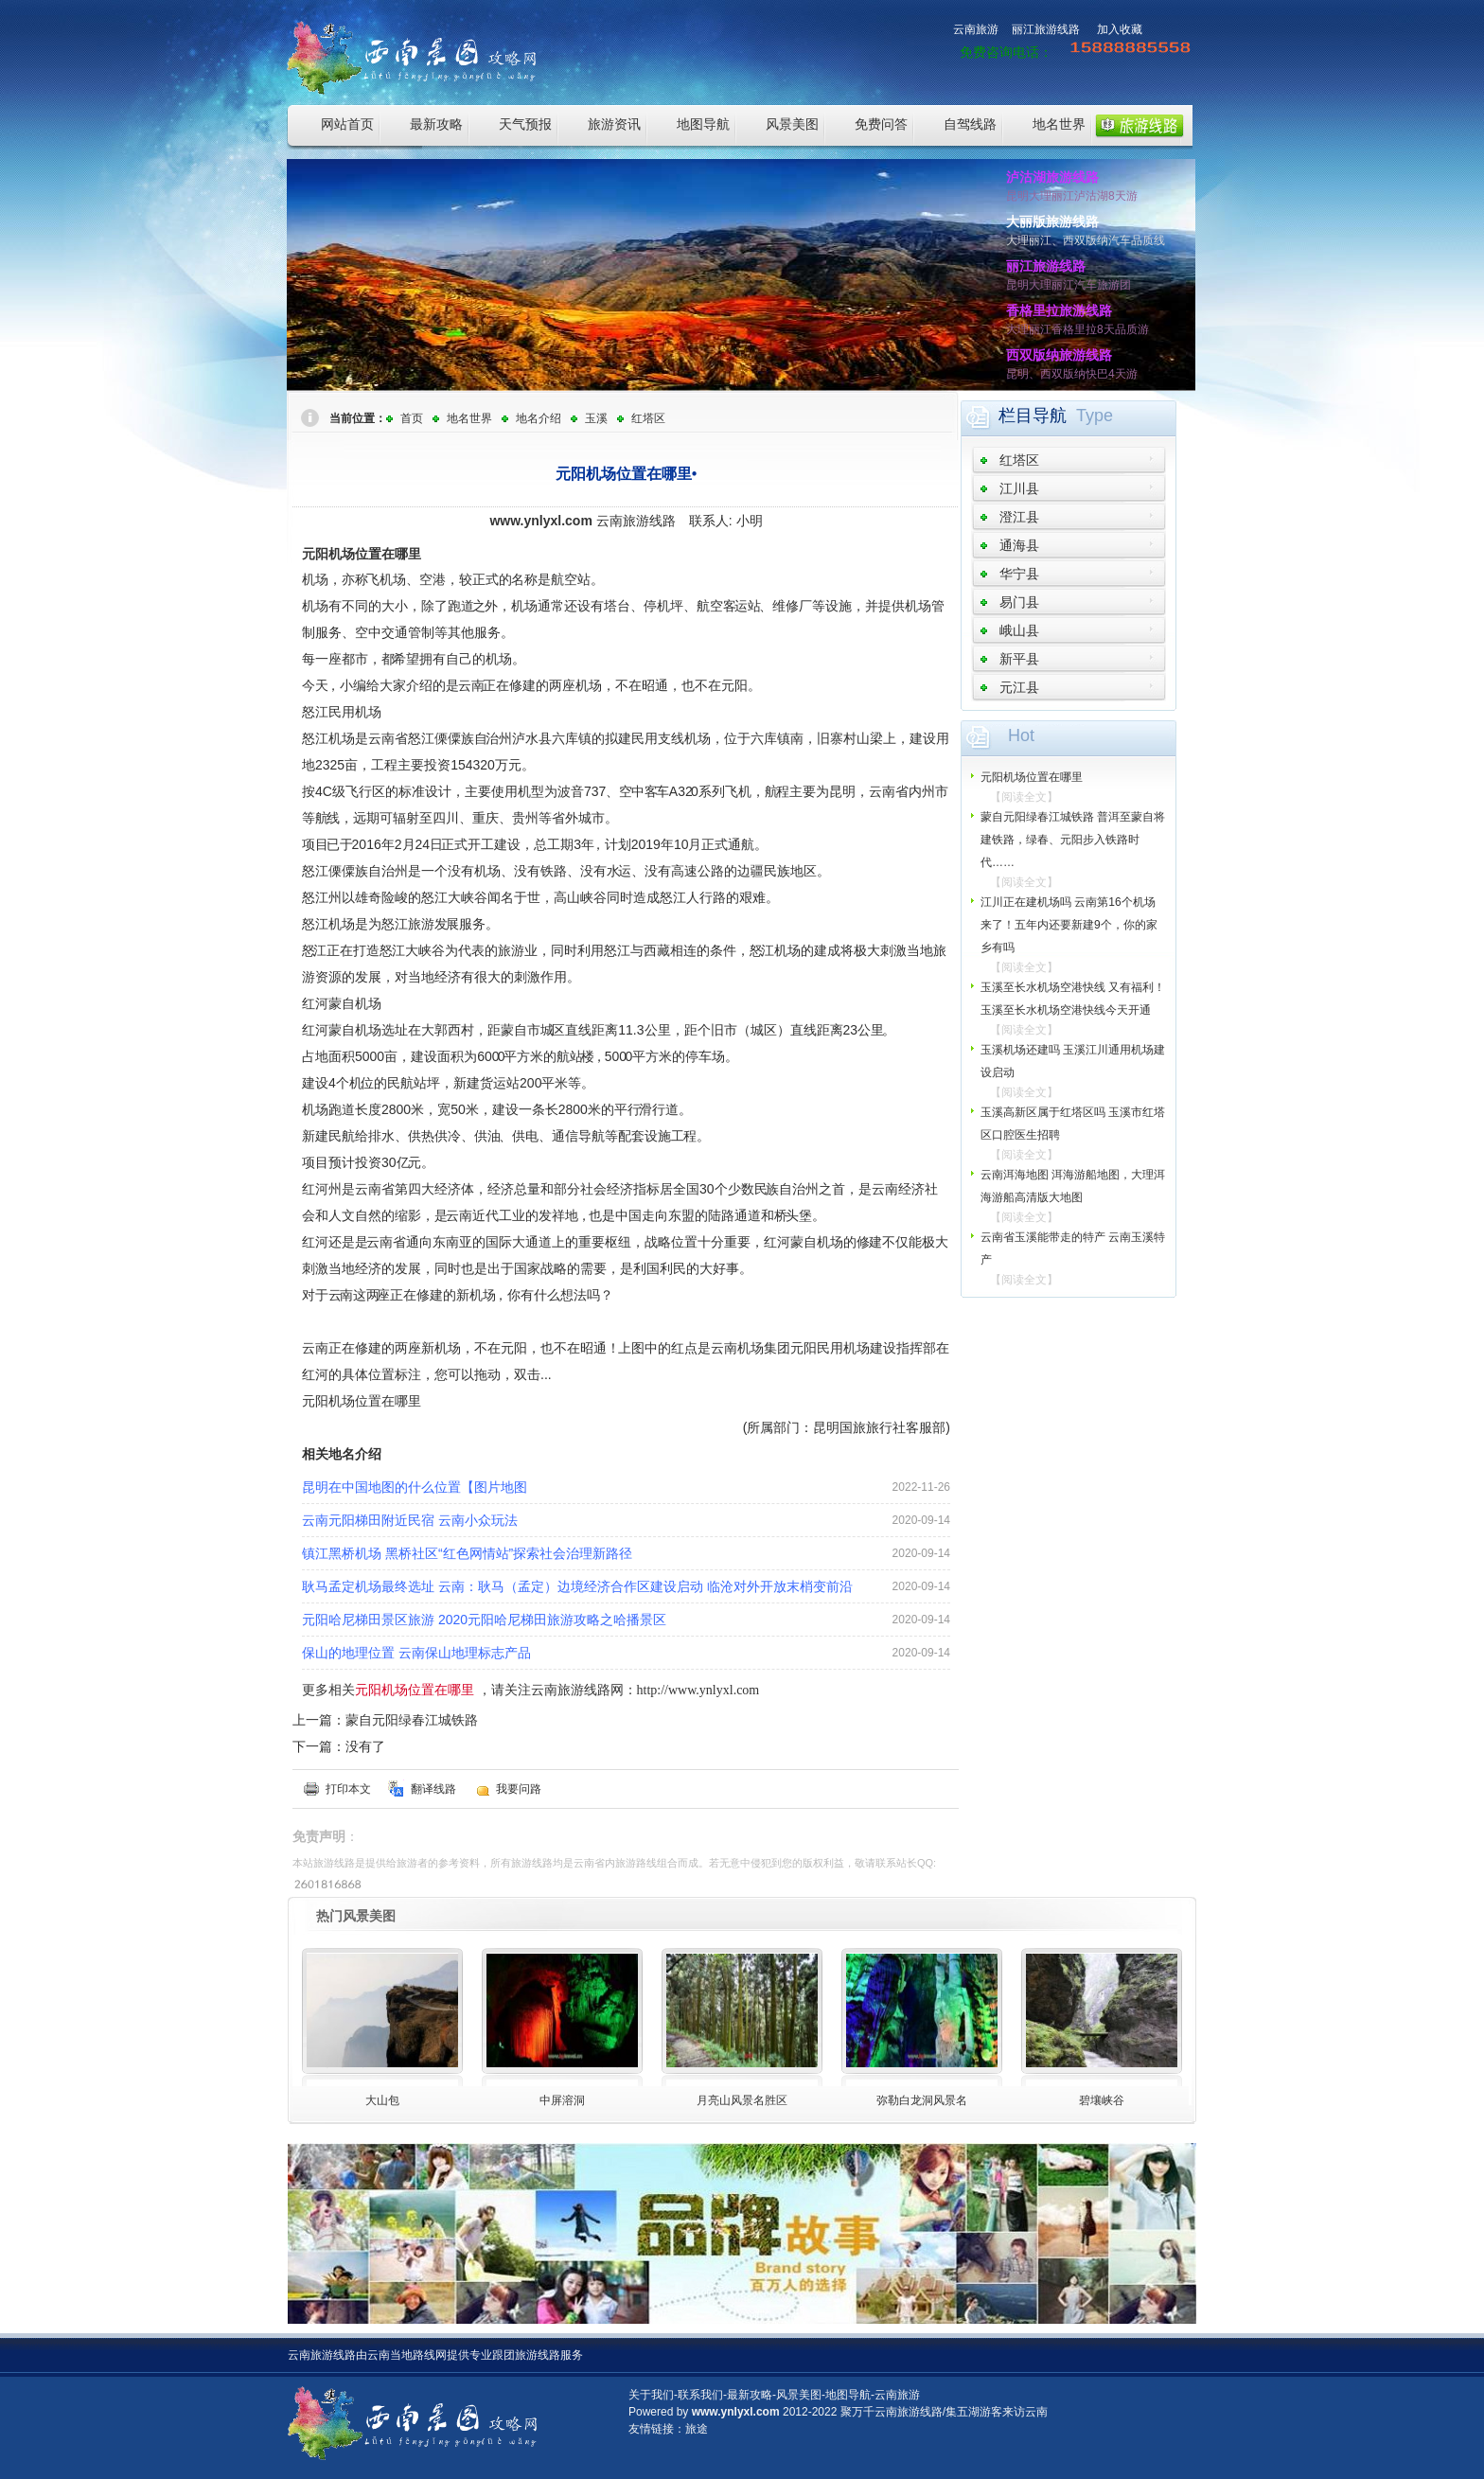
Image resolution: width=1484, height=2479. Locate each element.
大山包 (382, 2100)
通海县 (1019, 545)
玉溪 (596, 418)
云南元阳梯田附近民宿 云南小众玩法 (410, 1520)
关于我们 (651, 2394)
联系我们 (700, 2394)
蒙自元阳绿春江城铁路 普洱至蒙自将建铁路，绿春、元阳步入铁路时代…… (1072, 839)
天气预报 (525, 124)
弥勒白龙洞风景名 (921, 2100)
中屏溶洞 (562, 2100)
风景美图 (792, 124)
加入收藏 (1119, 29)
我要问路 (518, 1789)
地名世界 (1059, 124)
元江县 (1019, 687)
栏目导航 (1032, 415)
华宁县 (1019, 573)
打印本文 (348, 1789)
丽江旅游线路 (1046, 29)
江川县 (1019, 488)
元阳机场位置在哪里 (1031, 777)
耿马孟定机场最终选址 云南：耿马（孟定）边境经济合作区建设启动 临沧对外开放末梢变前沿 (577, 1586)
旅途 (696, 2428)
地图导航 (703, 124)
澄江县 (1019, 516)
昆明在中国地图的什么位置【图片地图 (414, 1487)
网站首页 (347, 124)
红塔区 (648, 418)
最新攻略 (436, 124)
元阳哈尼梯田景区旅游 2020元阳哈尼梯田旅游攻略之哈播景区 (484, 1619)
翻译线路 (433, 1789)
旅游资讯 (614, 124)
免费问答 (881, 124)
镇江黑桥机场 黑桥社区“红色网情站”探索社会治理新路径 (467, 1553)
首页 (411, 418)
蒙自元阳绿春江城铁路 (411, 1719)
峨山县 (1019, 630)
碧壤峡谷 (1101, 2100)
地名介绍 (538, 418)
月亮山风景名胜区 (742, 2100)
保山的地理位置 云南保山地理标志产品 (416, 1652)
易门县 (1019, 602)
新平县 (1019, 658)
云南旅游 (975, 29)
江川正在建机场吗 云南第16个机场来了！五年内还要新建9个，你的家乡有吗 (1068, 924)
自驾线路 (970, 124)
